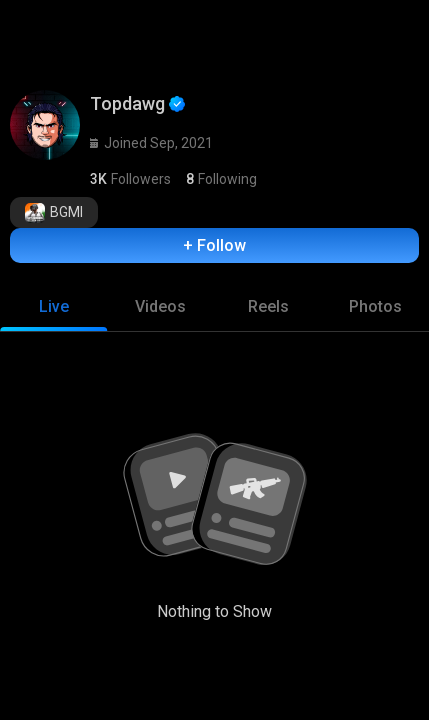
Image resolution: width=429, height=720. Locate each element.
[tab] (53, 307)
